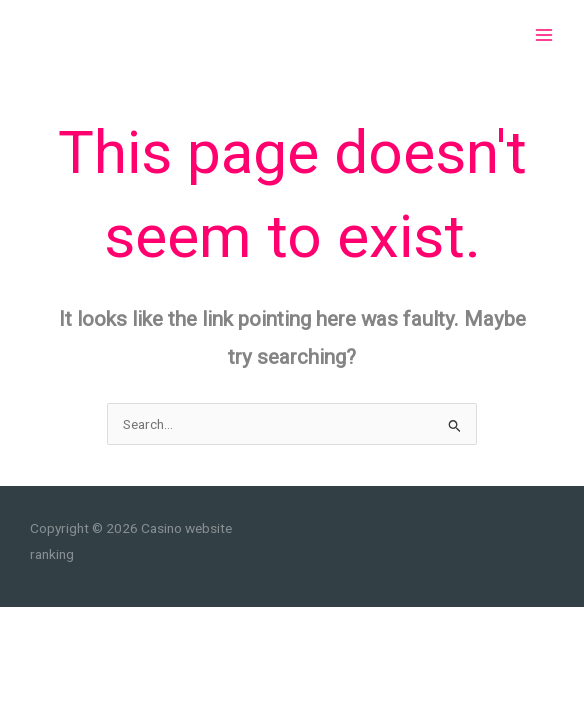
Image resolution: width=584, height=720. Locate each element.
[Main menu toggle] (544, 35)
